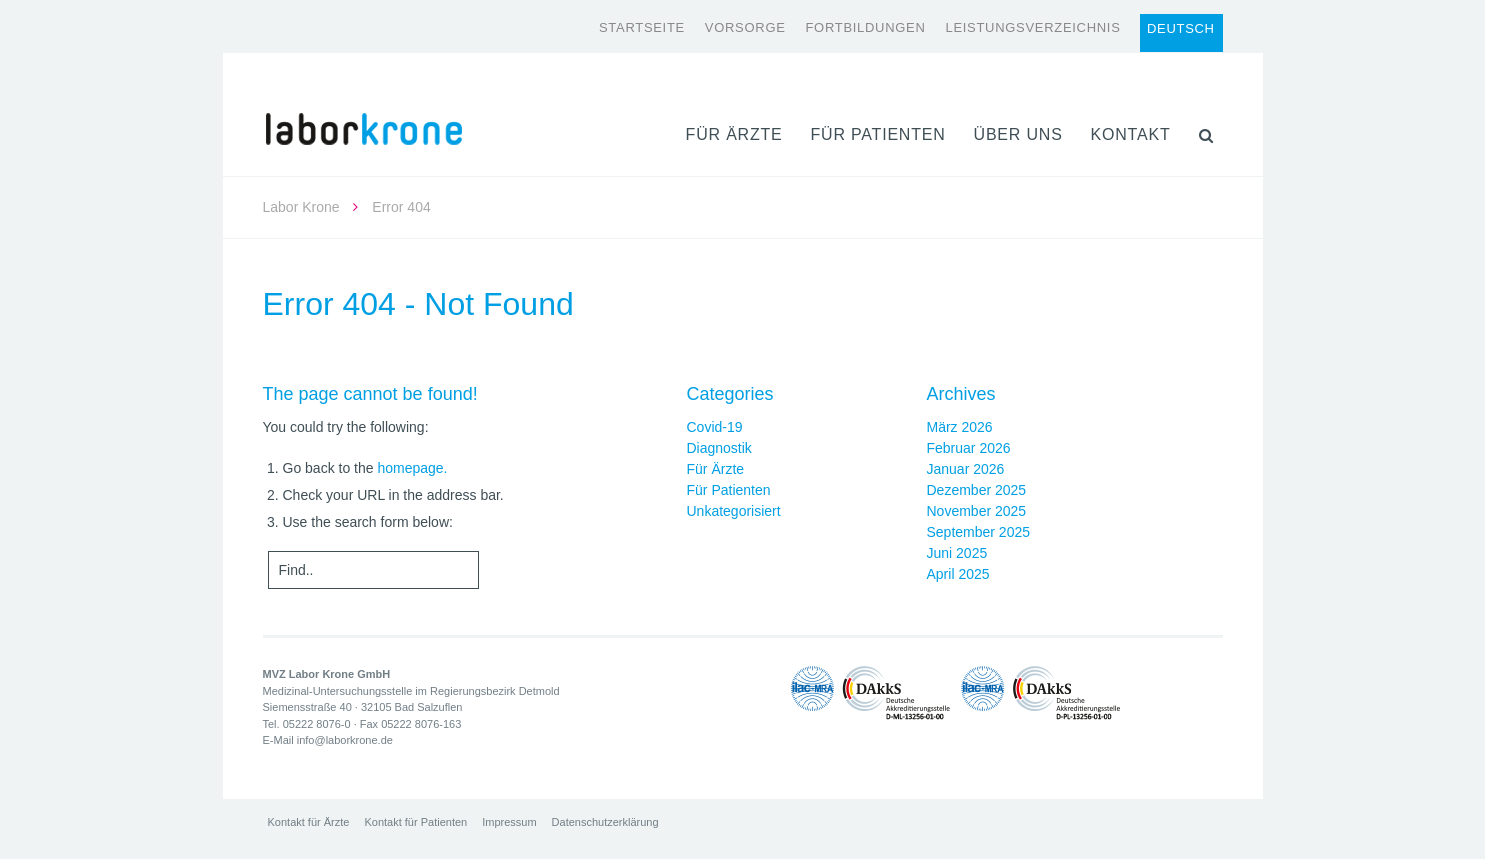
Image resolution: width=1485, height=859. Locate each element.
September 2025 (979, 532)
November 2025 (977, 511)
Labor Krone (301, 207)
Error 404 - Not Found (418, 304)
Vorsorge (745, 27)
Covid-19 (715, 427)
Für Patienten (877, 134)
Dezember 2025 (977, 490)
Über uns (1018, 134)
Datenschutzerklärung (605, 822)
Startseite (642, 27)
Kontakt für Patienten (415, 822)
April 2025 (958, 574)
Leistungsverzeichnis (1032, 27)
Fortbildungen (865, 27)
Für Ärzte (734, 134)
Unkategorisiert (734, 511)
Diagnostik (719, 448)
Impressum (509, 822)
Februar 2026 (969, 448)
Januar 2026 (966, 469)
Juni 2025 (957, 553)
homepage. (412, 468)
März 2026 (960, 427)
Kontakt (1131, 134)
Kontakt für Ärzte (309, 822)
